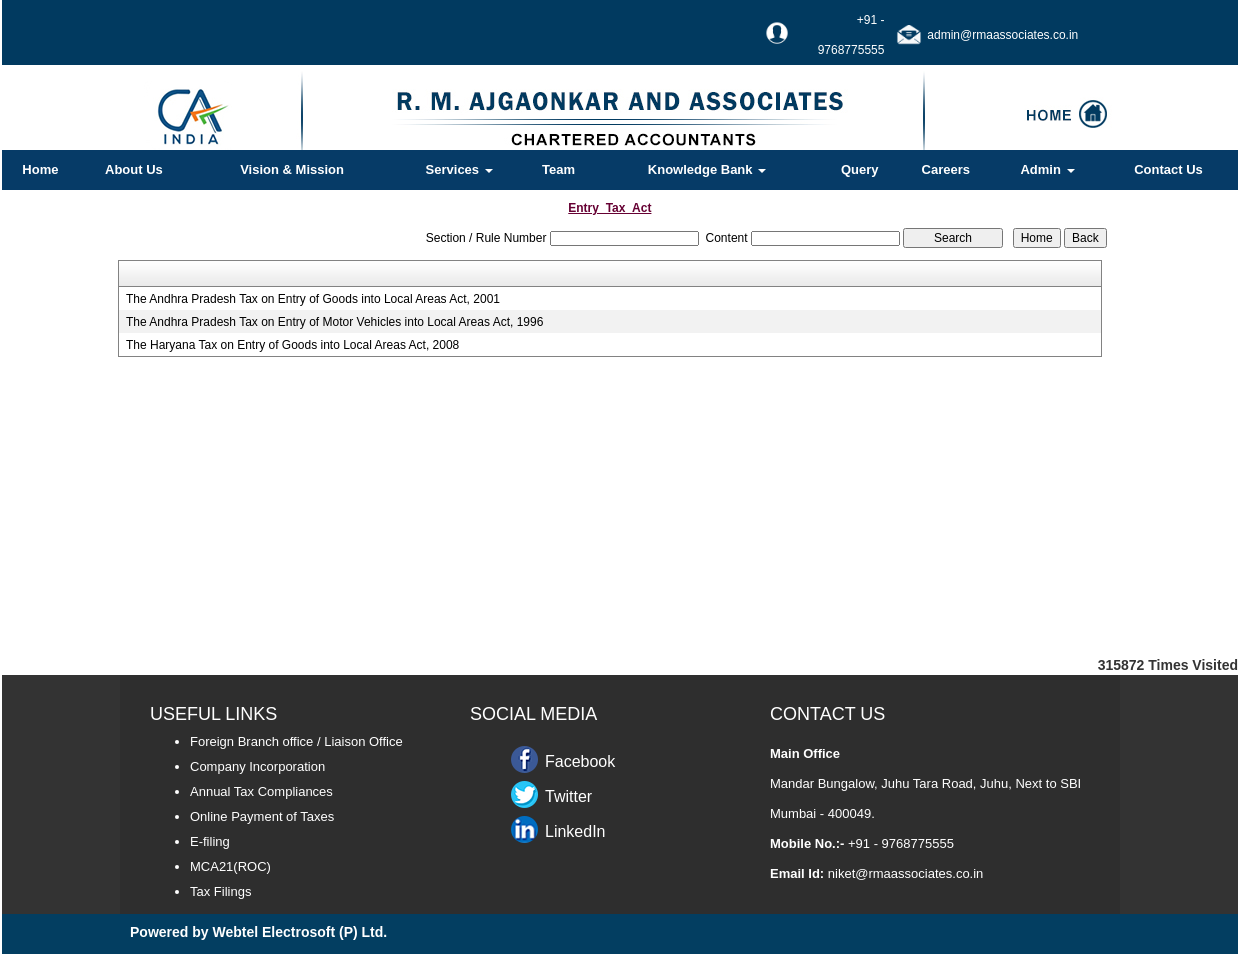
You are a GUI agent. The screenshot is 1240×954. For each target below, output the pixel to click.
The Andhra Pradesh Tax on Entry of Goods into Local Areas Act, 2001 (313, 299)
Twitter (568, 796)
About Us (134, 169)
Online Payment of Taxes (262, 816)
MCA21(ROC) (230, 866)
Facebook (580, 761)
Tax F (206, 891)
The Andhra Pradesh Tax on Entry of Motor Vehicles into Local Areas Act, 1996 (334, 322)
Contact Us (1168, 169)
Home (40, 169)
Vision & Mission (292, 169)
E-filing (210, 841)
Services (459, 169)
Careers (946, 169)
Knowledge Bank (707, 169)
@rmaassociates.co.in (919, 873)
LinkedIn (575, 831)
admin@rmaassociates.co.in (1002, 35)
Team (558, 169)
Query (860, 169)
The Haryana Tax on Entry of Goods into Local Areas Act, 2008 (292, 345)
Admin (1047, 169)
